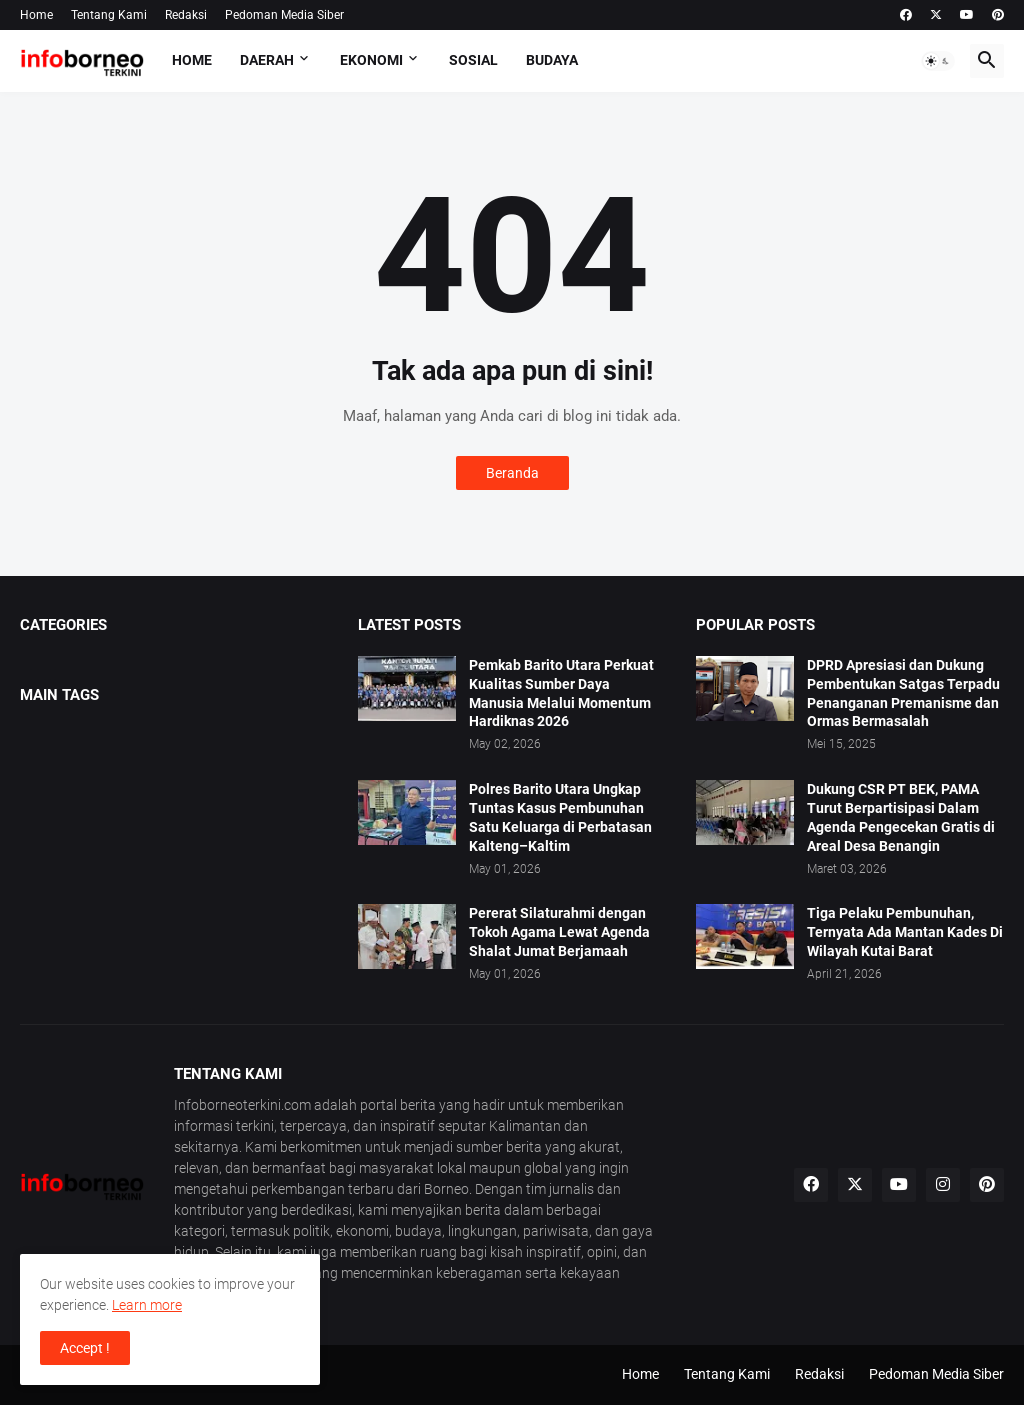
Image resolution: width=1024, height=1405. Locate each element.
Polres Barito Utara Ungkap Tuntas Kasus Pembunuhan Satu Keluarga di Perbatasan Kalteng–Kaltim (560, 817)
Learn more (147, 1305)
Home (36, 15)
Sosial (473, 60)
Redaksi (186, 15)
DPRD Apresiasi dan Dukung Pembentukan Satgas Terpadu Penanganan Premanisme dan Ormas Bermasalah (903, 693)
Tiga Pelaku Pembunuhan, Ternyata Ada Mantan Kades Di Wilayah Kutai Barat (905, 932)
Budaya (552, 60)
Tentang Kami (109, 15)
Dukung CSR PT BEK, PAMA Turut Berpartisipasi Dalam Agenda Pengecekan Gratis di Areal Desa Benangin (901, 817)
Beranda (512, 473)
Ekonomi (371, 60)
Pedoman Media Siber (284, 15)
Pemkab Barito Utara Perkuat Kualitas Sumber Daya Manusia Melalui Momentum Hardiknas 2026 (561, 693)
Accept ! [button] (85, 1348)
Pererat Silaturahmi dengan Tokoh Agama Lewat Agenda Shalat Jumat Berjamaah (559, 932)
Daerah (267, 60)
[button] (938, 61)
